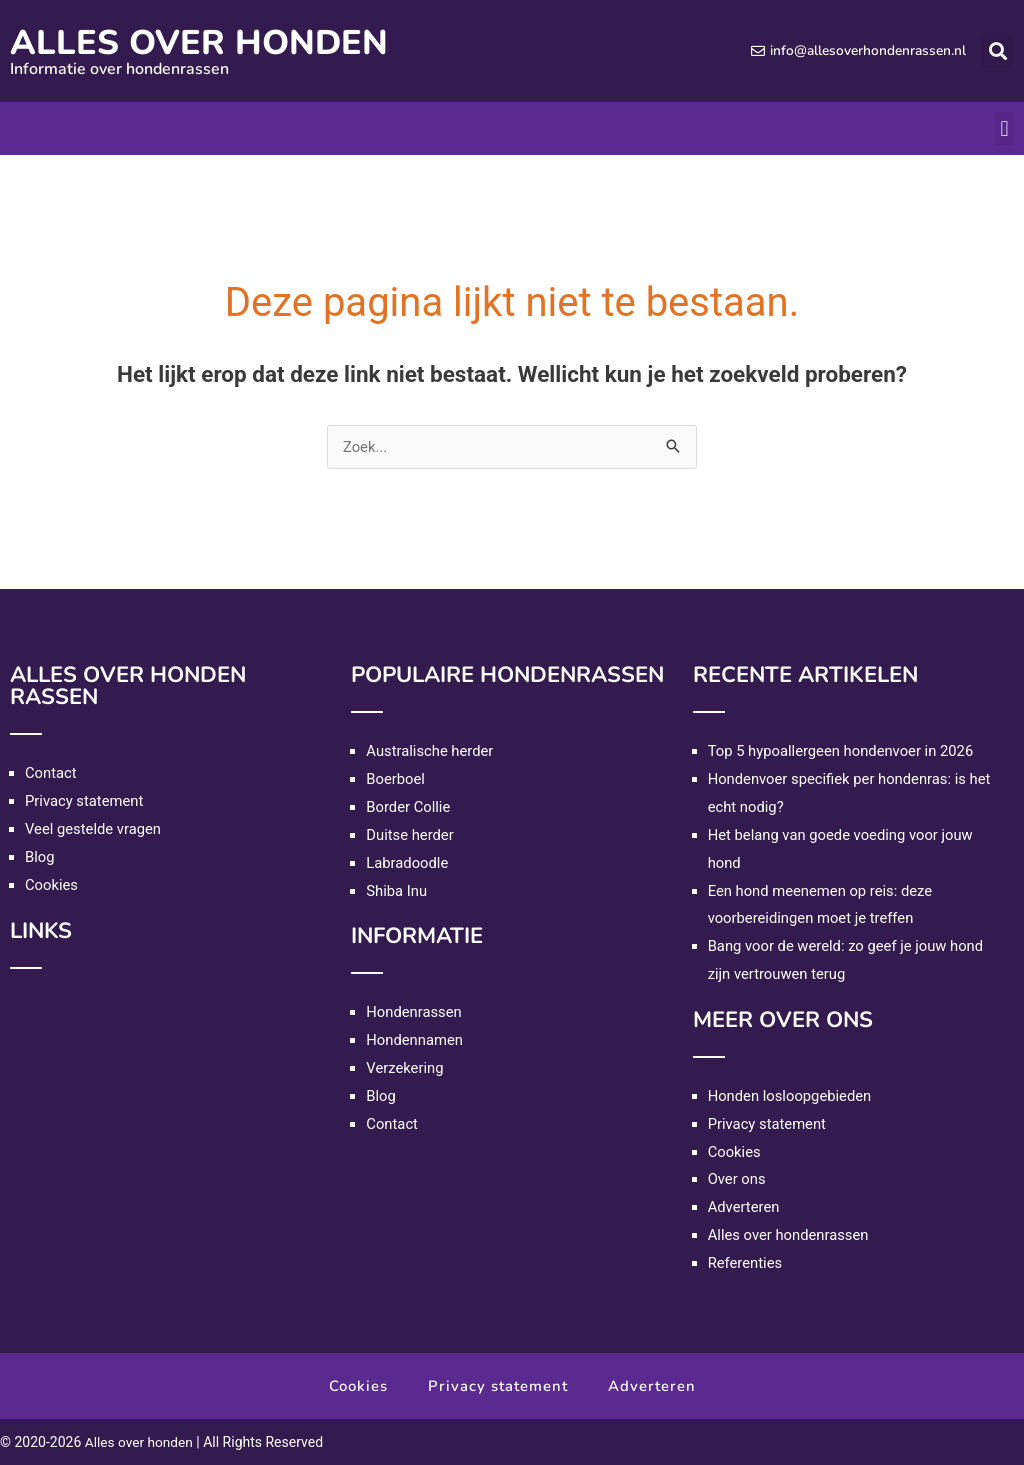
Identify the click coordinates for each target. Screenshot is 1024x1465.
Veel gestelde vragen (94, 829)
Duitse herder (410, 835)
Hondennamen (415, 1040)
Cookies (52, 885)
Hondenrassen (414, 1012)
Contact (51, 773)
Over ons (737, 1179)
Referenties (746, 1263)
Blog (40, 857)
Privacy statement (85, 801)
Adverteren (744, 1207)
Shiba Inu (397, 891)
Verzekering (405, 1068)
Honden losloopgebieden (791, 1096)
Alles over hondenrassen (789, 1235)
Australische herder (430, 751)
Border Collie (408, 807)
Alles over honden (208, 42)
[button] (997, 51)
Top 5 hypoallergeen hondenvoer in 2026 (843, 751)
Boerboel (396, 779)
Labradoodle (407, 863)
